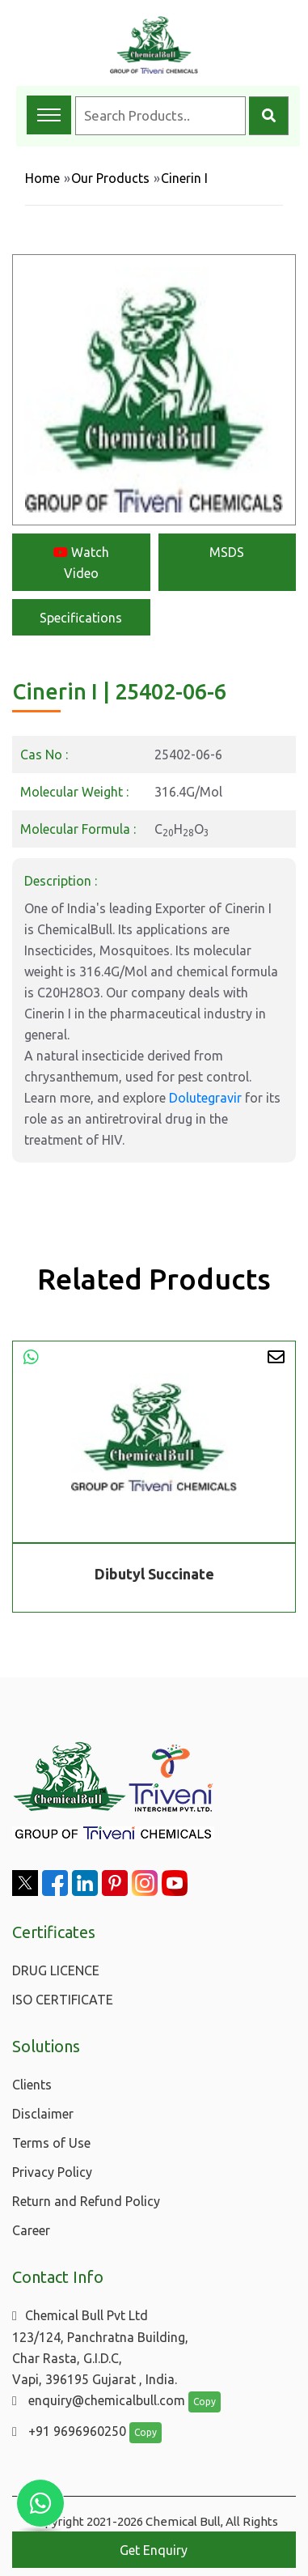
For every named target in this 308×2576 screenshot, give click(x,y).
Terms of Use (51, 2143)
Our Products (110, 178)
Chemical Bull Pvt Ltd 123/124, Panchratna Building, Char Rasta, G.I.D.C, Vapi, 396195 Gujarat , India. (100, 2347)
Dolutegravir (205, 1097)
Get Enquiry (154, 2550)
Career (31, 2230)
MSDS (226, 552)
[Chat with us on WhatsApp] (40, 2503)
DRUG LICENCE (55, 1970)
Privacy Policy (52, 2172)
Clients (32, 2084)
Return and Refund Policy (86, 2201)
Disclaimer (43, 2113)
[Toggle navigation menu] (49, 115)
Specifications (81, 617)
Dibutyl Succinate (154, 1574)
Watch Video (81, 562)
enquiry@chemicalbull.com (98, 2400)
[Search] (269, 115)
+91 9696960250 (69, 2431)
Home (42, 178)
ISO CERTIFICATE (62, 1999)
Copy (204, 2401)
